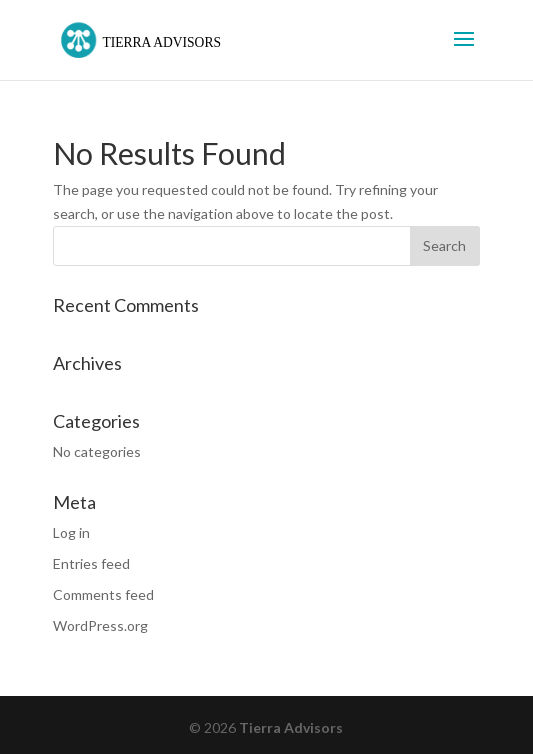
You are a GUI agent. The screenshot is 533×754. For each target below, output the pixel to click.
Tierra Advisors (291, 727)
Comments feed (103, 594)
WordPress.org (100, 625)
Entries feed (91, 563)
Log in (71, 532)
